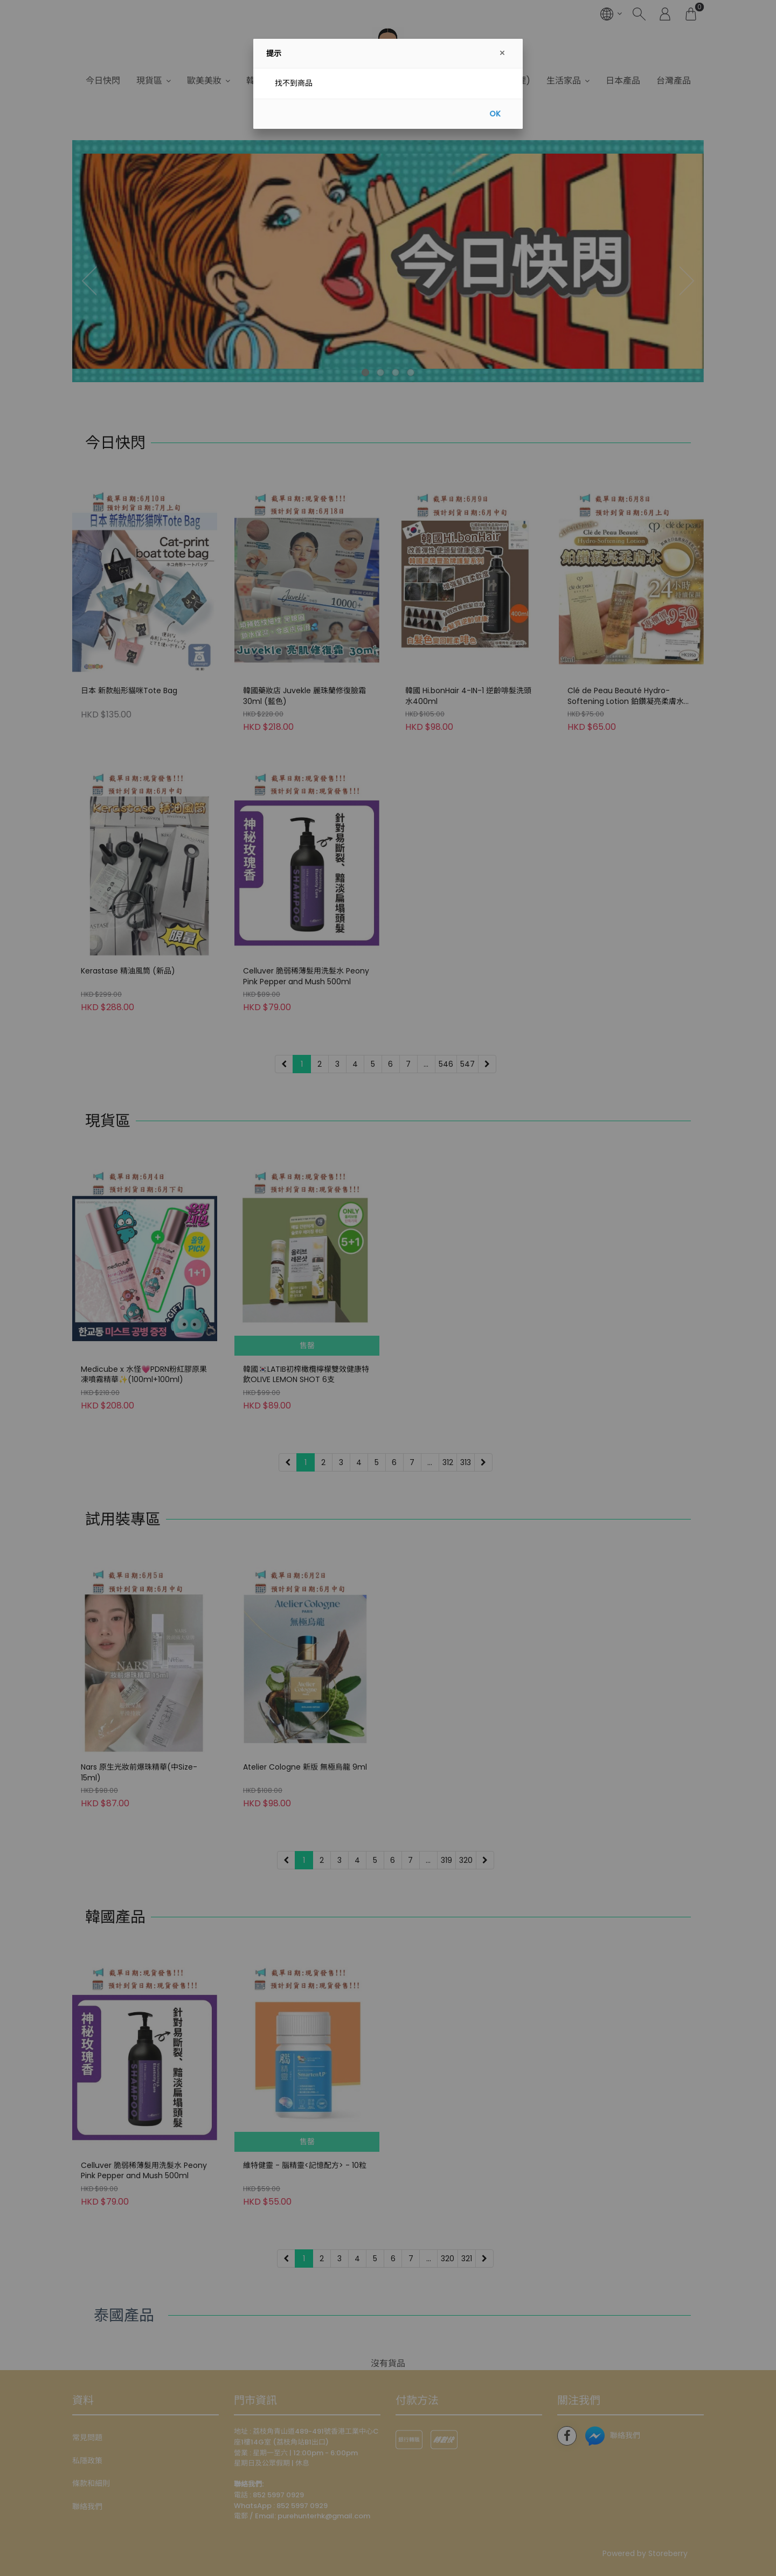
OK (495, 113)
